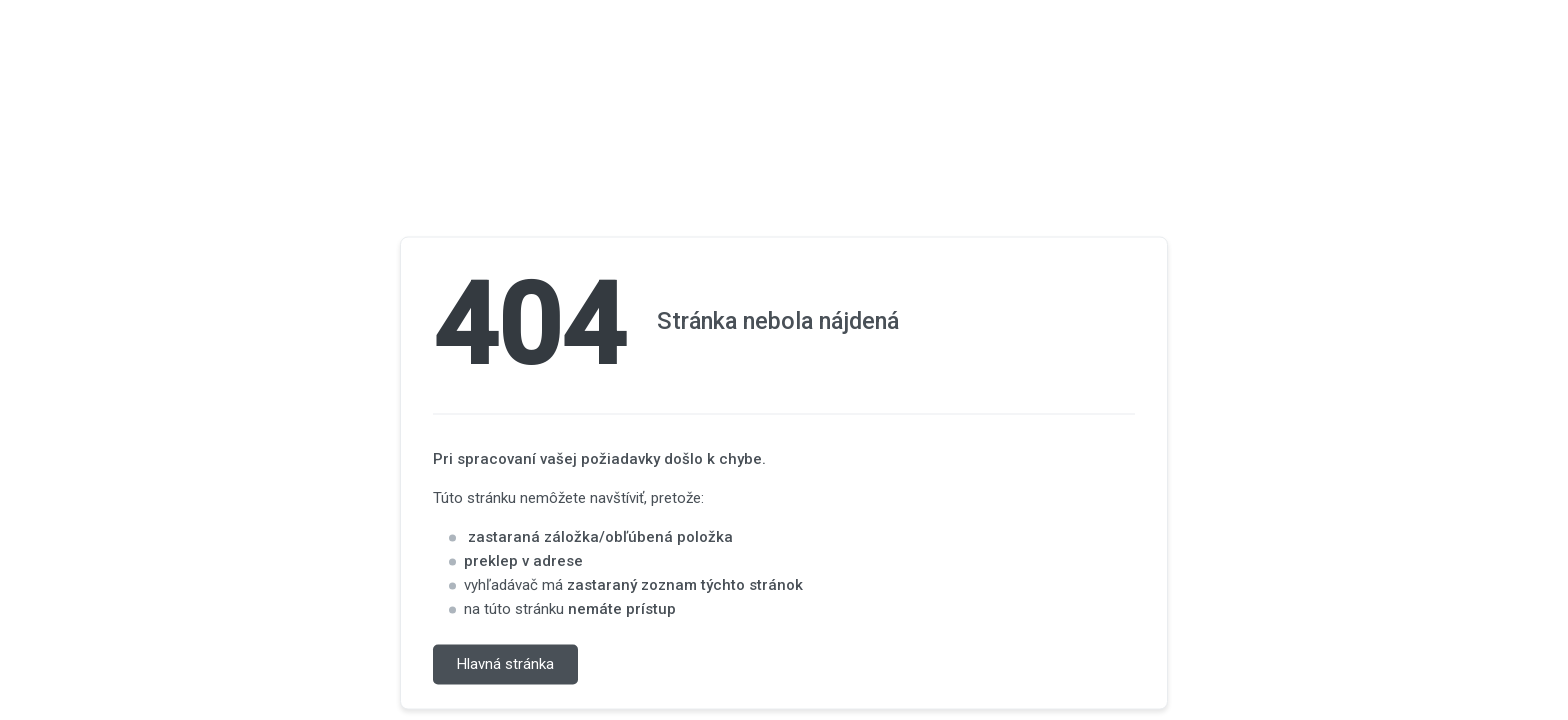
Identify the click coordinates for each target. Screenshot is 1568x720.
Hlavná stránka (505, 665)
